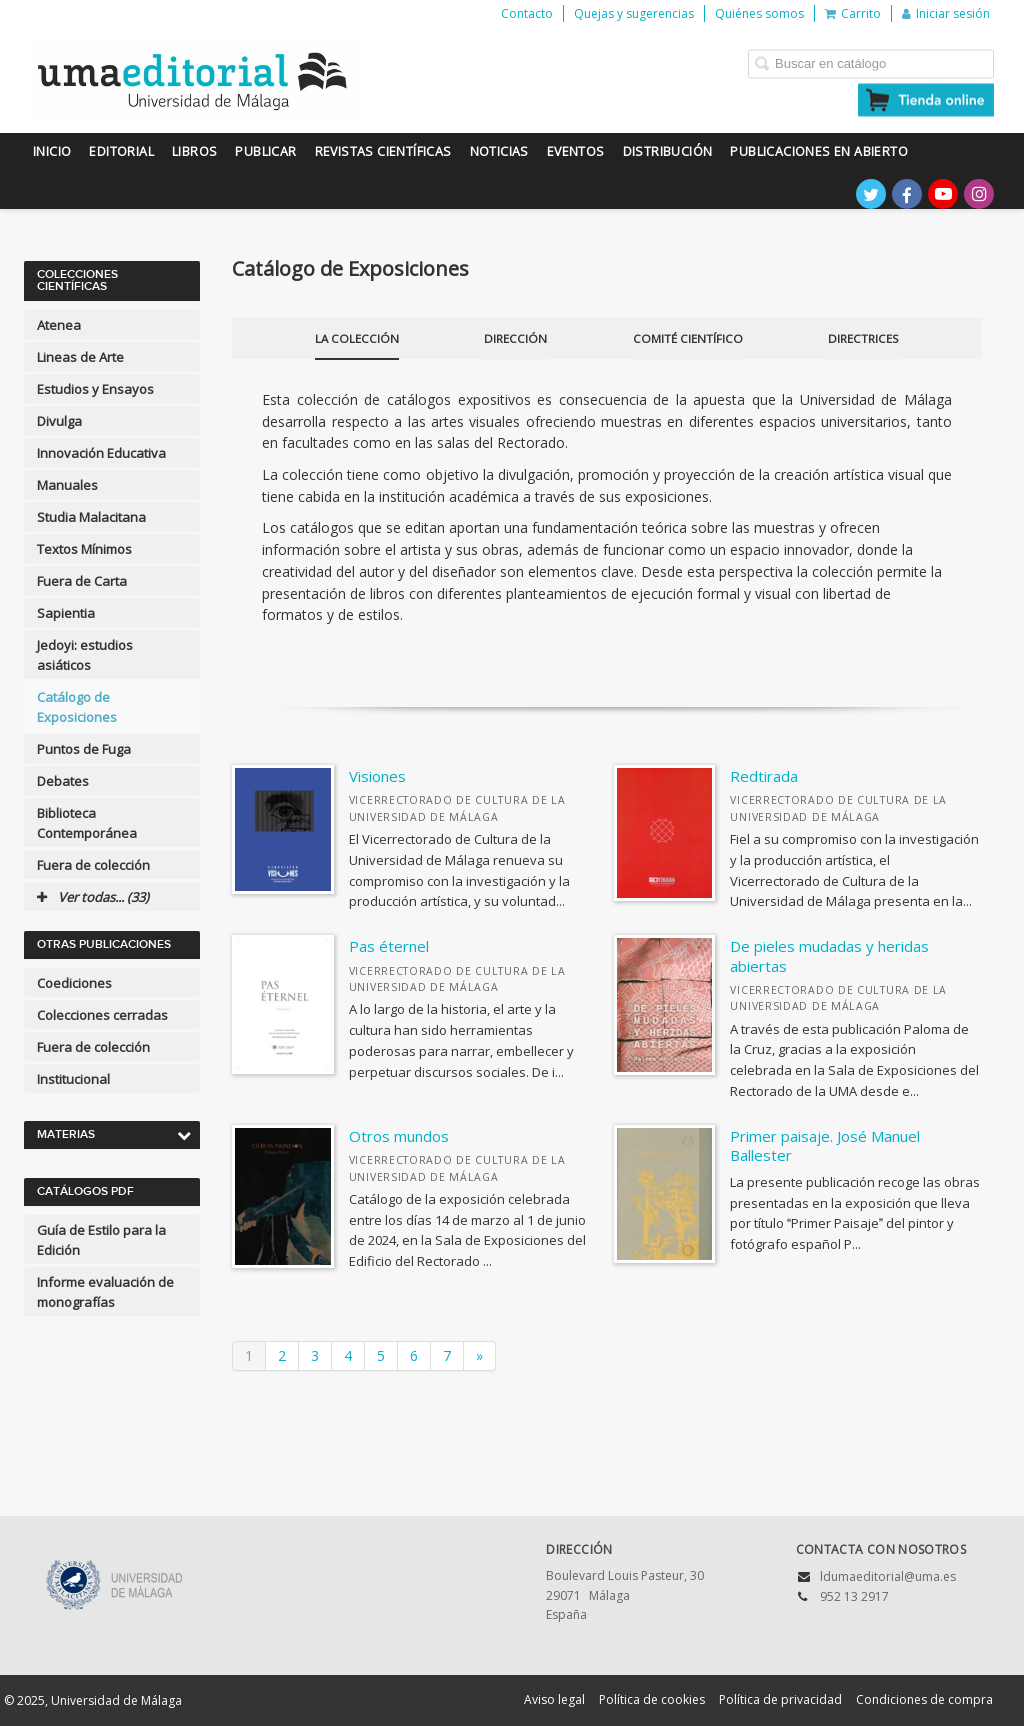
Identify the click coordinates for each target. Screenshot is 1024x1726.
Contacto (527, 13)
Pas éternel (389, 946)
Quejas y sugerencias (634, 13)
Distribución (668, 151)
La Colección (357, 338)
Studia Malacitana (91, 517)
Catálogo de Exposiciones (77, 707)
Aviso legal (554, 1699)
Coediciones (74, 983)
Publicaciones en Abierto (819, 151)
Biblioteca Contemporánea (87, 823)
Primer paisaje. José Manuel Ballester (825, 1146)
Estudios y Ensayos (95, 389)
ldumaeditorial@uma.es (888, 1576)
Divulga (59, 421)
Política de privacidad (780, 1699)
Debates (63, 781)
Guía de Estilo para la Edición (101, 1240)
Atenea (59, 325)
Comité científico (688, 338)
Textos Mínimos (84, 549)
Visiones (377, 776)
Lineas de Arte (80, 357)
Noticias (499, 151)
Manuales (67, 485)
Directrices (863, 338)
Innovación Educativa (101, 453)
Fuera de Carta (82, 581)
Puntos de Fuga (84, 749)
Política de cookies (652, 1699)
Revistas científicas (383, 151)
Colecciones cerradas (102, 1015)
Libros (194, 151)
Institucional (73, 1079)
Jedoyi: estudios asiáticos (85, 655)
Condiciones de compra (924, 1699)
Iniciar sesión (946, 13)
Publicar (265, 151)
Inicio (52, 151)
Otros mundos (399, 1136)
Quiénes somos (759, 13)
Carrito (853, 13)
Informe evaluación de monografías (105, 1292)
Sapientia (66, 613)
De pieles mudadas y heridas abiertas (829, 956)
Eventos (576, 151)
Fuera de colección (93, 865)
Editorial (121, 151)
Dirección (515, 338)
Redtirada (764, 776)
